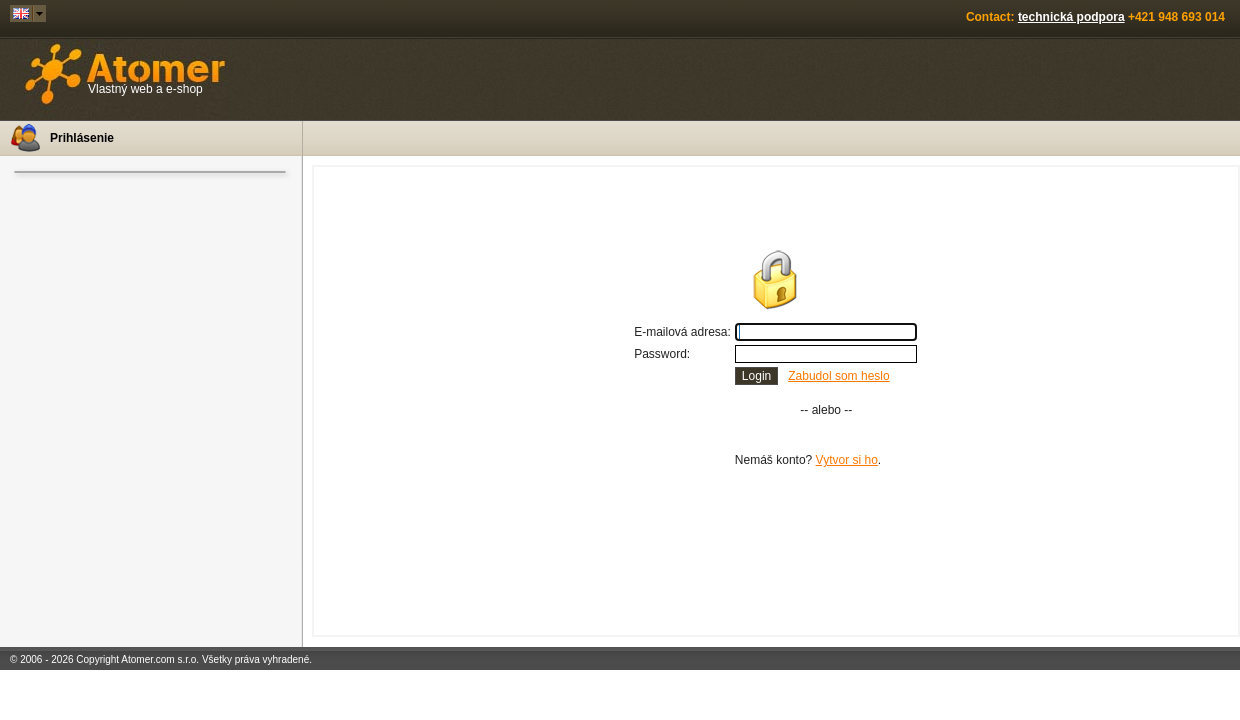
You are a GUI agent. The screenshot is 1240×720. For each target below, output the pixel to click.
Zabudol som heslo (838, 376)
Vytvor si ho (847, 460)
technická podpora (1071, 17)
